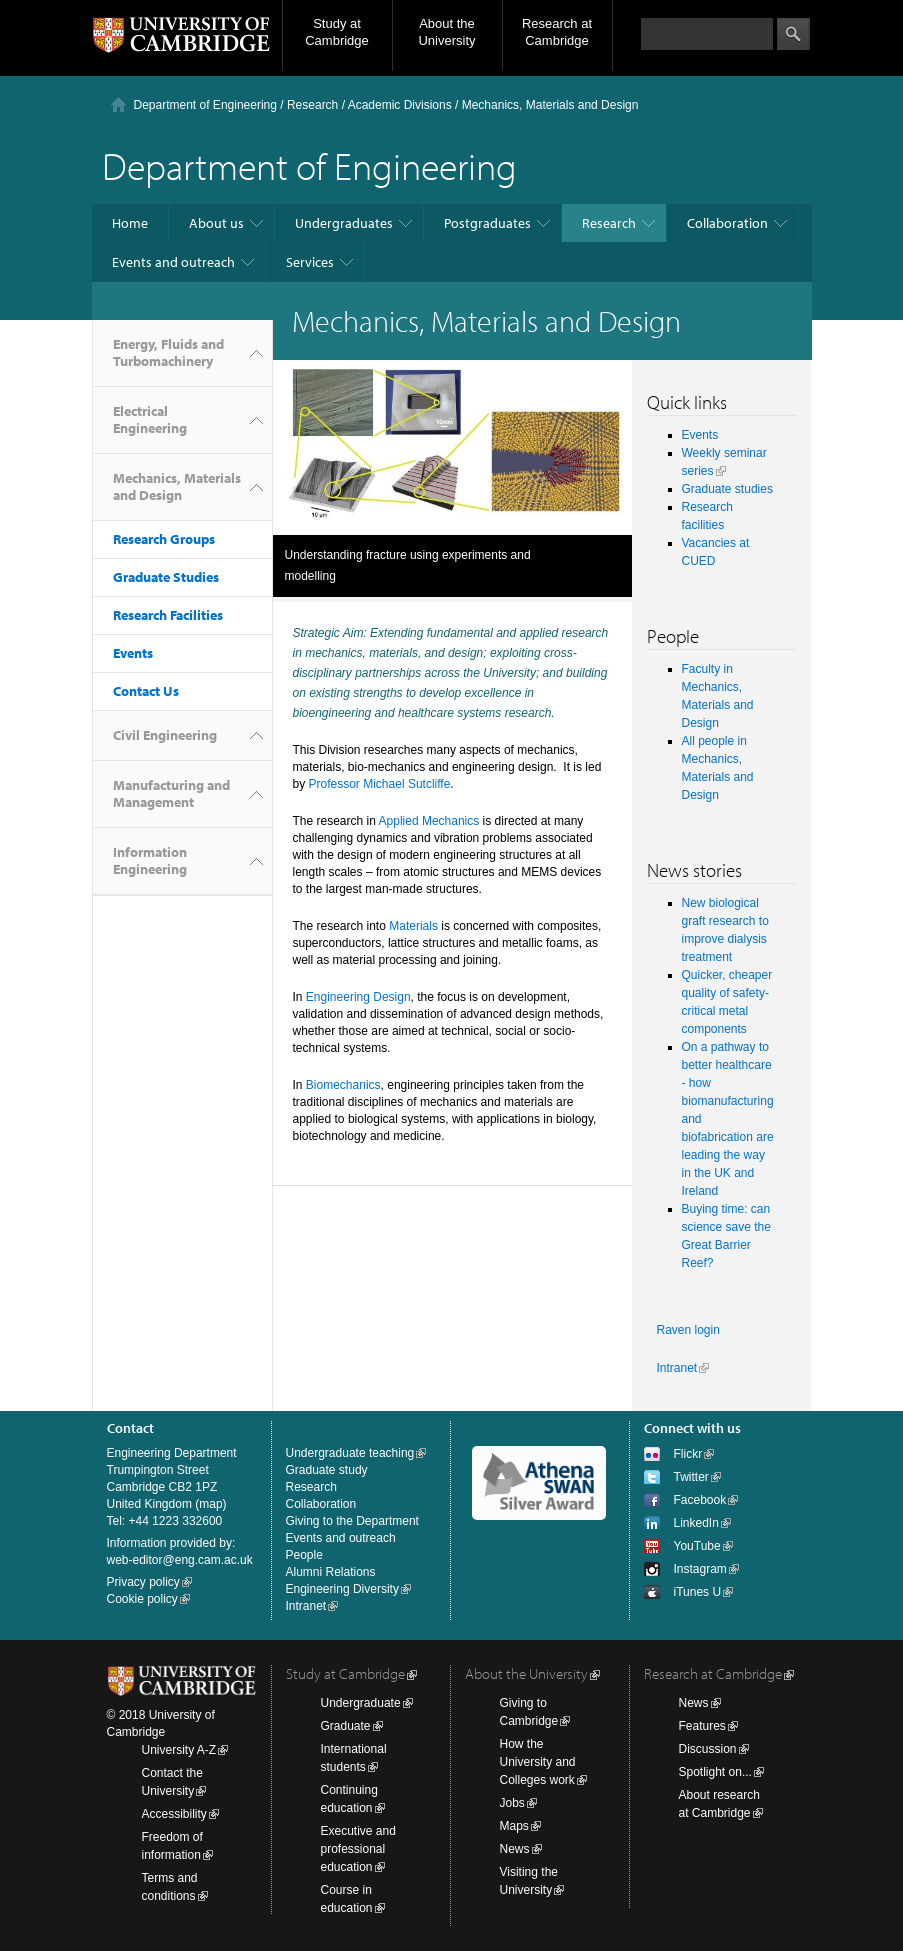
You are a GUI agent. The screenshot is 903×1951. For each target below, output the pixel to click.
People (304, 1555)
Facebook (700, 1500)
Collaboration (727, 223)
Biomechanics (343, 1085)
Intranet (677, 1368)
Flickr (688, 1454)
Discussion (708, 1749)
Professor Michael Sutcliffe (380, 784)
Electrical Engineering (150, 419)
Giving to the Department (352, 1521)
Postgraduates (487, 223)
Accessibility (174, 1814)
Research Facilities (168, 615)
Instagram (700, 1569)
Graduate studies (727, 489)
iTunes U (698, 1592)
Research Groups (164, 539)
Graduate (346, 1726)
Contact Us (146, 691)
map (210, 1504)
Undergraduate (361, 1703)
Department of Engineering (205, 105)
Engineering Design (358, 997)
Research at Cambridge (557, 32)
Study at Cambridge (337, 32)
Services (310, 262)
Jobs (512, 1803)
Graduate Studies (166, 577)
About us (216, 223)
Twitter (691, 1477)
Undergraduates (344, 223)
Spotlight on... (715, 1772)
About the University (446, 32)
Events (133, 653)
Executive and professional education (358, 1849)
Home (130, 223)
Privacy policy (143, 1582)
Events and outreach (173, 262)
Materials (413, 926)
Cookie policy (142, 1599)
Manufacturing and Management (171, 793)
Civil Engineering (165, 735)
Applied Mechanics (429, 821)
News (515, 1849)
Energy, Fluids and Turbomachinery (168, 352)
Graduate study (327, 1470)
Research (312, 105)
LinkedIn (696, 1523)
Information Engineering (150, 860)
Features (702, 1726)
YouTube (697, 1546)
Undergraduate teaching (350, 1453)
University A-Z (179, 1750)
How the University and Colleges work (538, 1762)
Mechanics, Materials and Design (177, 486)
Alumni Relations (331, 1572)
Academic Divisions (400, 105)
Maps (514, 1826)
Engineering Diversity (342, 1589)
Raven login (688, 1330)
